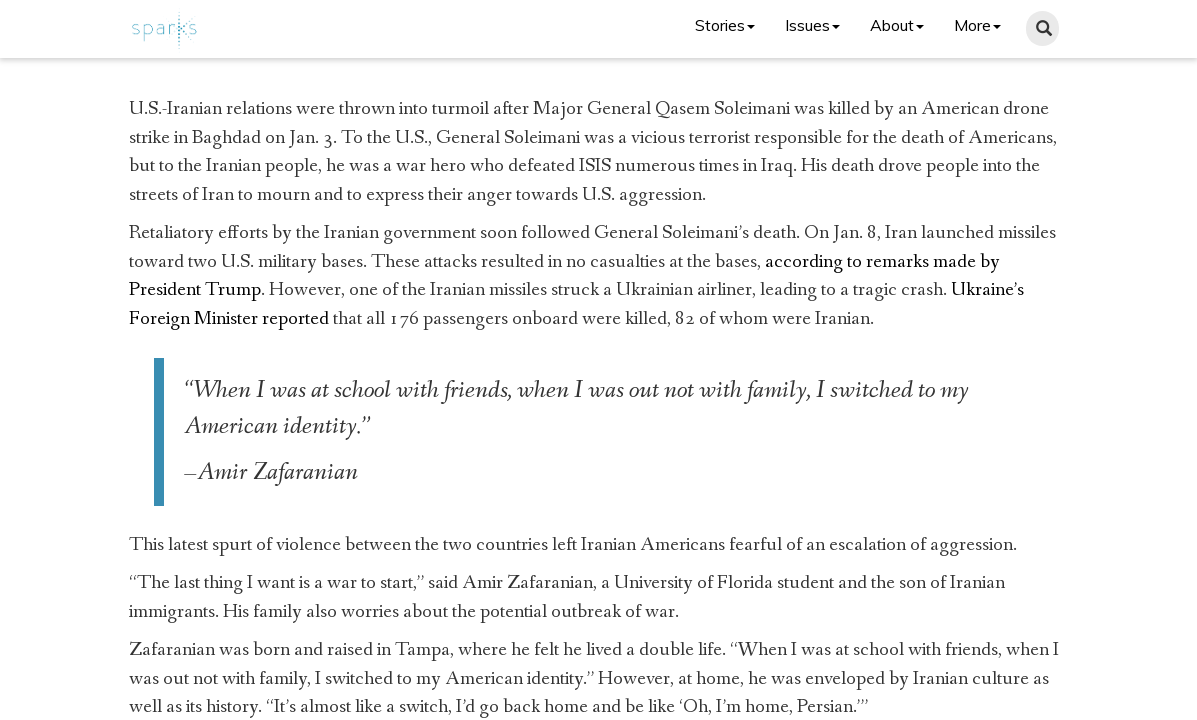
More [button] (977, 25)
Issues (812, 25)
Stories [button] (725, 25)
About (897, 25)
